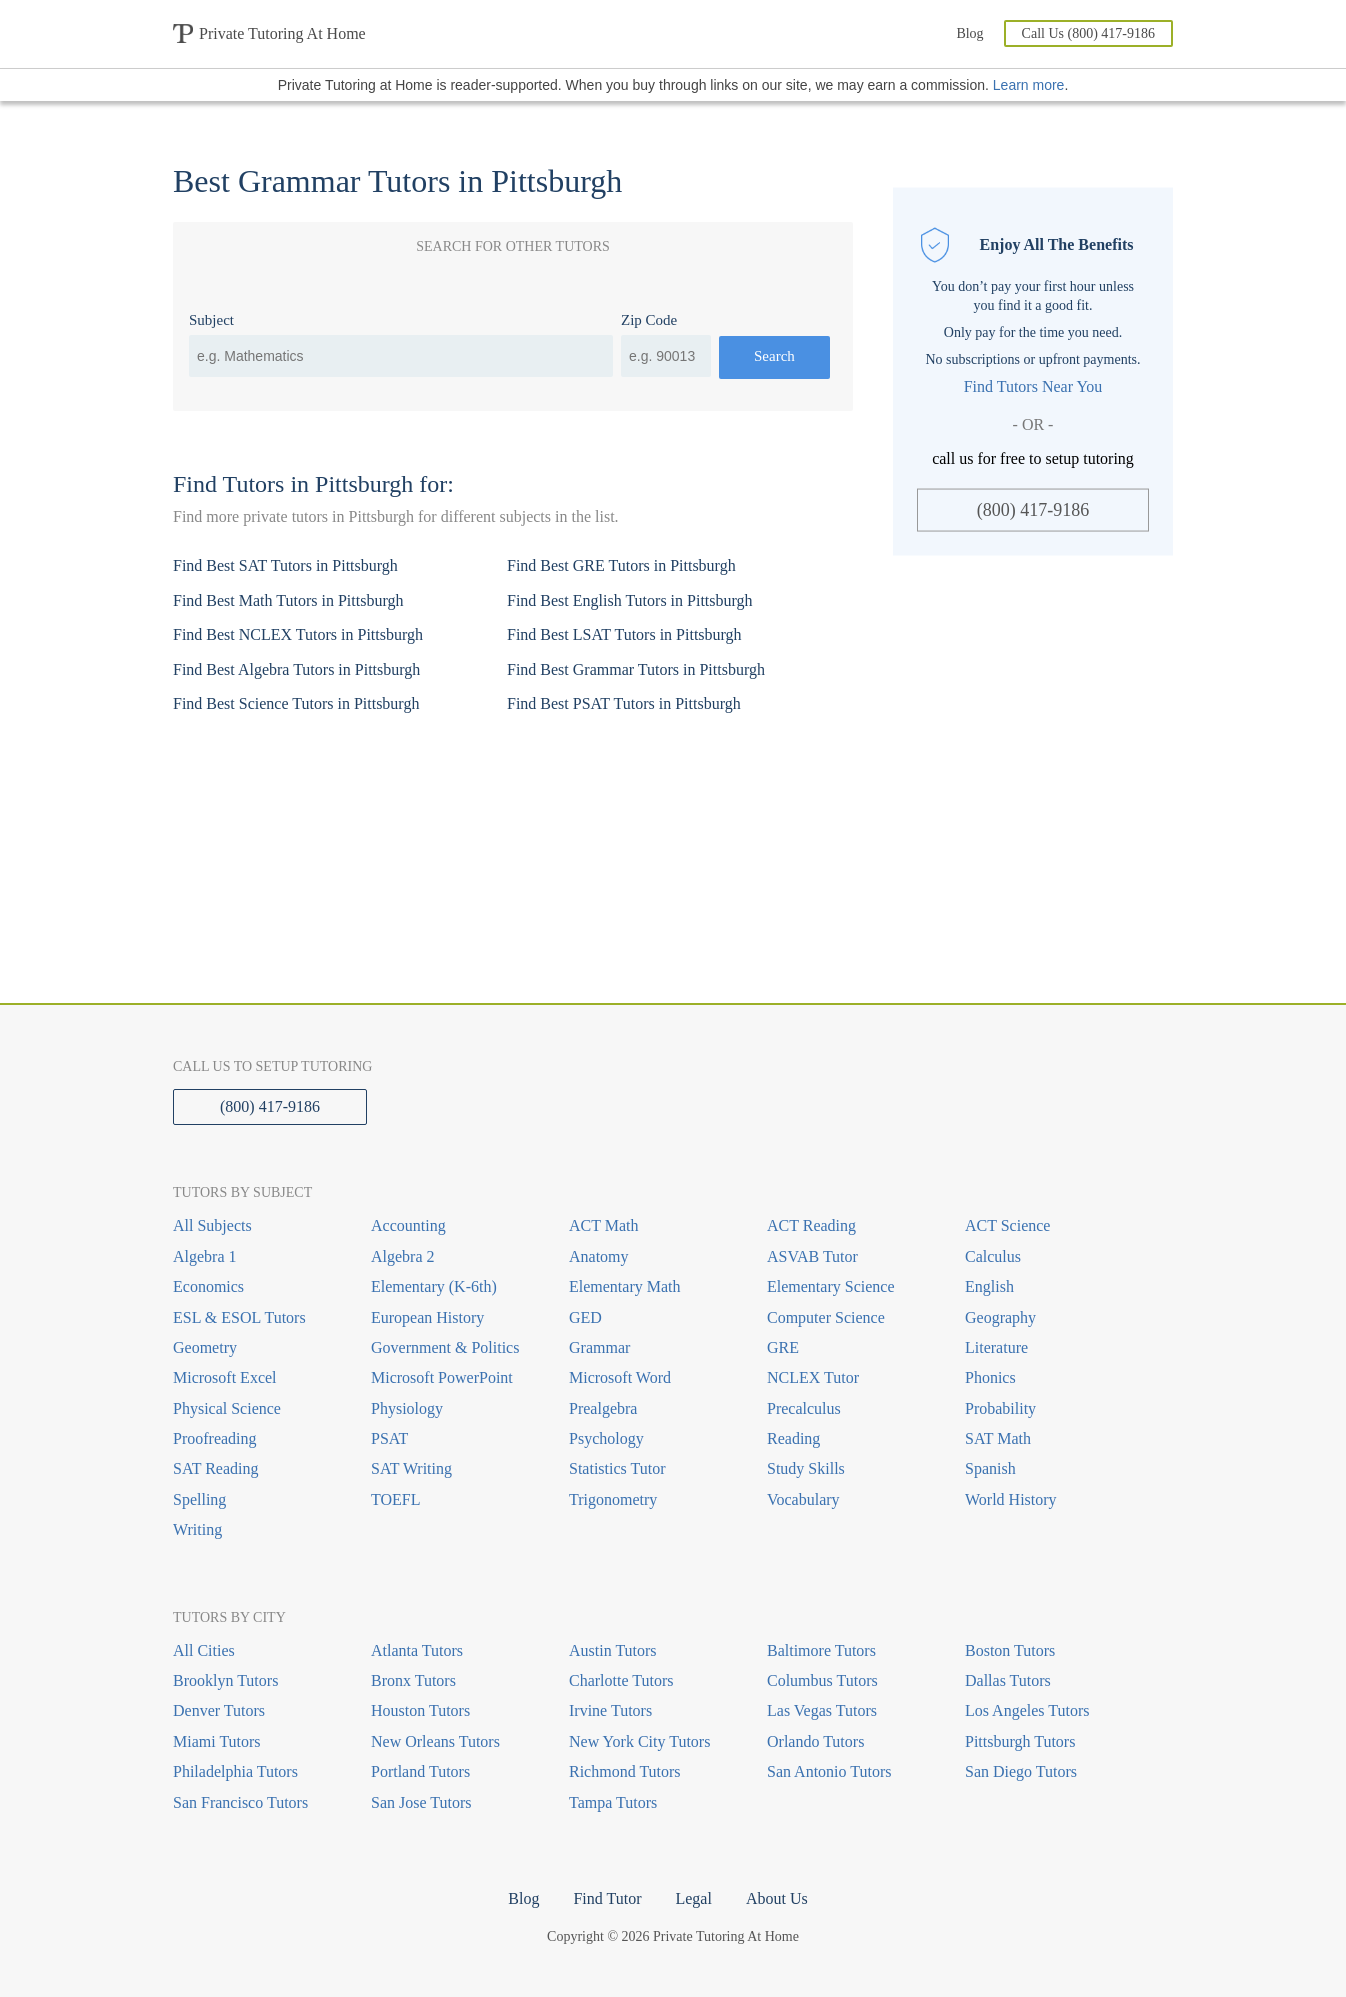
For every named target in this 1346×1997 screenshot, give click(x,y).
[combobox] (401, 356)
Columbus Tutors (822, 1680)
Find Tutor (607, 1898)
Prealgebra (603, 1408)
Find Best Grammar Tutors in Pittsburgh (636, 669)
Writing (197, 1529)
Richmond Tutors (625, 1771)
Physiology (407, 1408)
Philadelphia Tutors (235, 1771)
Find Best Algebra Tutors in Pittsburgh (296, 669)
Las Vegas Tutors (822, 1710)
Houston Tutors (420, 1710)
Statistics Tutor (617, 1468)
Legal (693, 1898)
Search (774, 356)
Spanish (990, 1468)
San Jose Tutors (421, 1802)
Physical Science (227, 1408)
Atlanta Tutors (417, 1650)
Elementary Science (831, 1286)
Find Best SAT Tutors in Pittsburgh (285, 565)
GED (585, 1317)
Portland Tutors (420, 1771)
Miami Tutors (217, 1741)
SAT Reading (215, 1468)
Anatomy (599, 1256)
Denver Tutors (219, 1710)
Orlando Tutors (815, 1741)
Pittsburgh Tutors (1020, 1741)
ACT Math (603, 1225)
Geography (1000, 1317)
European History (427, 1317)
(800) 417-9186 (1033, 510)
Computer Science (826, 1317)
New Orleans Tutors (435, 1741)
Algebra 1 (205, 1256)
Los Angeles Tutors (1027, 1710)
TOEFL (395, 1499)
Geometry (205, 1347)
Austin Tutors (613, 1650)
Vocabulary (803, 1499)
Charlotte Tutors (621, 1680)
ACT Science (1007, 1225)
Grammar (599, 1347)
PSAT (389, 1438)
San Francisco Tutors (240, 1802)
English (989, 1286)
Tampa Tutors (613, 1802)
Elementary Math (625, 1286)
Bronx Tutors (413, 1680)
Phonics (990, 1377)
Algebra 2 (403, 1256)
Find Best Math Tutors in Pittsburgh (288, 600)
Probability (1000, 1408)
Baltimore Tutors (821, 1650)
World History (1011, 1499)
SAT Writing (411, 1468)
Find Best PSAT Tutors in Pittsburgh (624, 703)
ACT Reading (811, 1225)
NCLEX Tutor (813, 1377)
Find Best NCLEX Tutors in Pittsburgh (298, 634)
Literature (996, 1347)
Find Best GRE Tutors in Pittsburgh (621, 565)
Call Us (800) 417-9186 (1088, 33)
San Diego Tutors (1021, 1771)
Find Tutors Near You (1033, 386)
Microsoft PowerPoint (442, 1377)
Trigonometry (613, 1499)
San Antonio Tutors (829, 1771)
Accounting (408, 1225)
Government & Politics (445, 1347)
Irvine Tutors (610, 1710)
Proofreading (215, 1438)
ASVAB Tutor (812, 1256)
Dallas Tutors (1008, 1680)
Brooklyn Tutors (225, 1680)
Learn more (1029, 85)
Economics (208, 1286)
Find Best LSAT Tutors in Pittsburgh (624, 634)
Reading (793, 1438)
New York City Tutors (639, 1741)
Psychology (606, 1438)
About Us (777, 1898)
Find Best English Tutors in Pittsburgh (630, 600)
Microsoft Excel (225, 1377)
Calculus (993, 1256)
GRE (783, 1347)
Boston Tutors (1010, 1650)
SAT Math (998, 1438)
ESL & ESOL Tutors (239, 1317)
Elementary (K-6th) (434, 1286)
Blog (969, 33)
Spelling (199, 1499)
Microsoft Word (620, 1377)
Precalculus (804, 1408)
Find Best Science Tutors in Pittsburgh (296, 703)
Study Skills (806, 1468)
